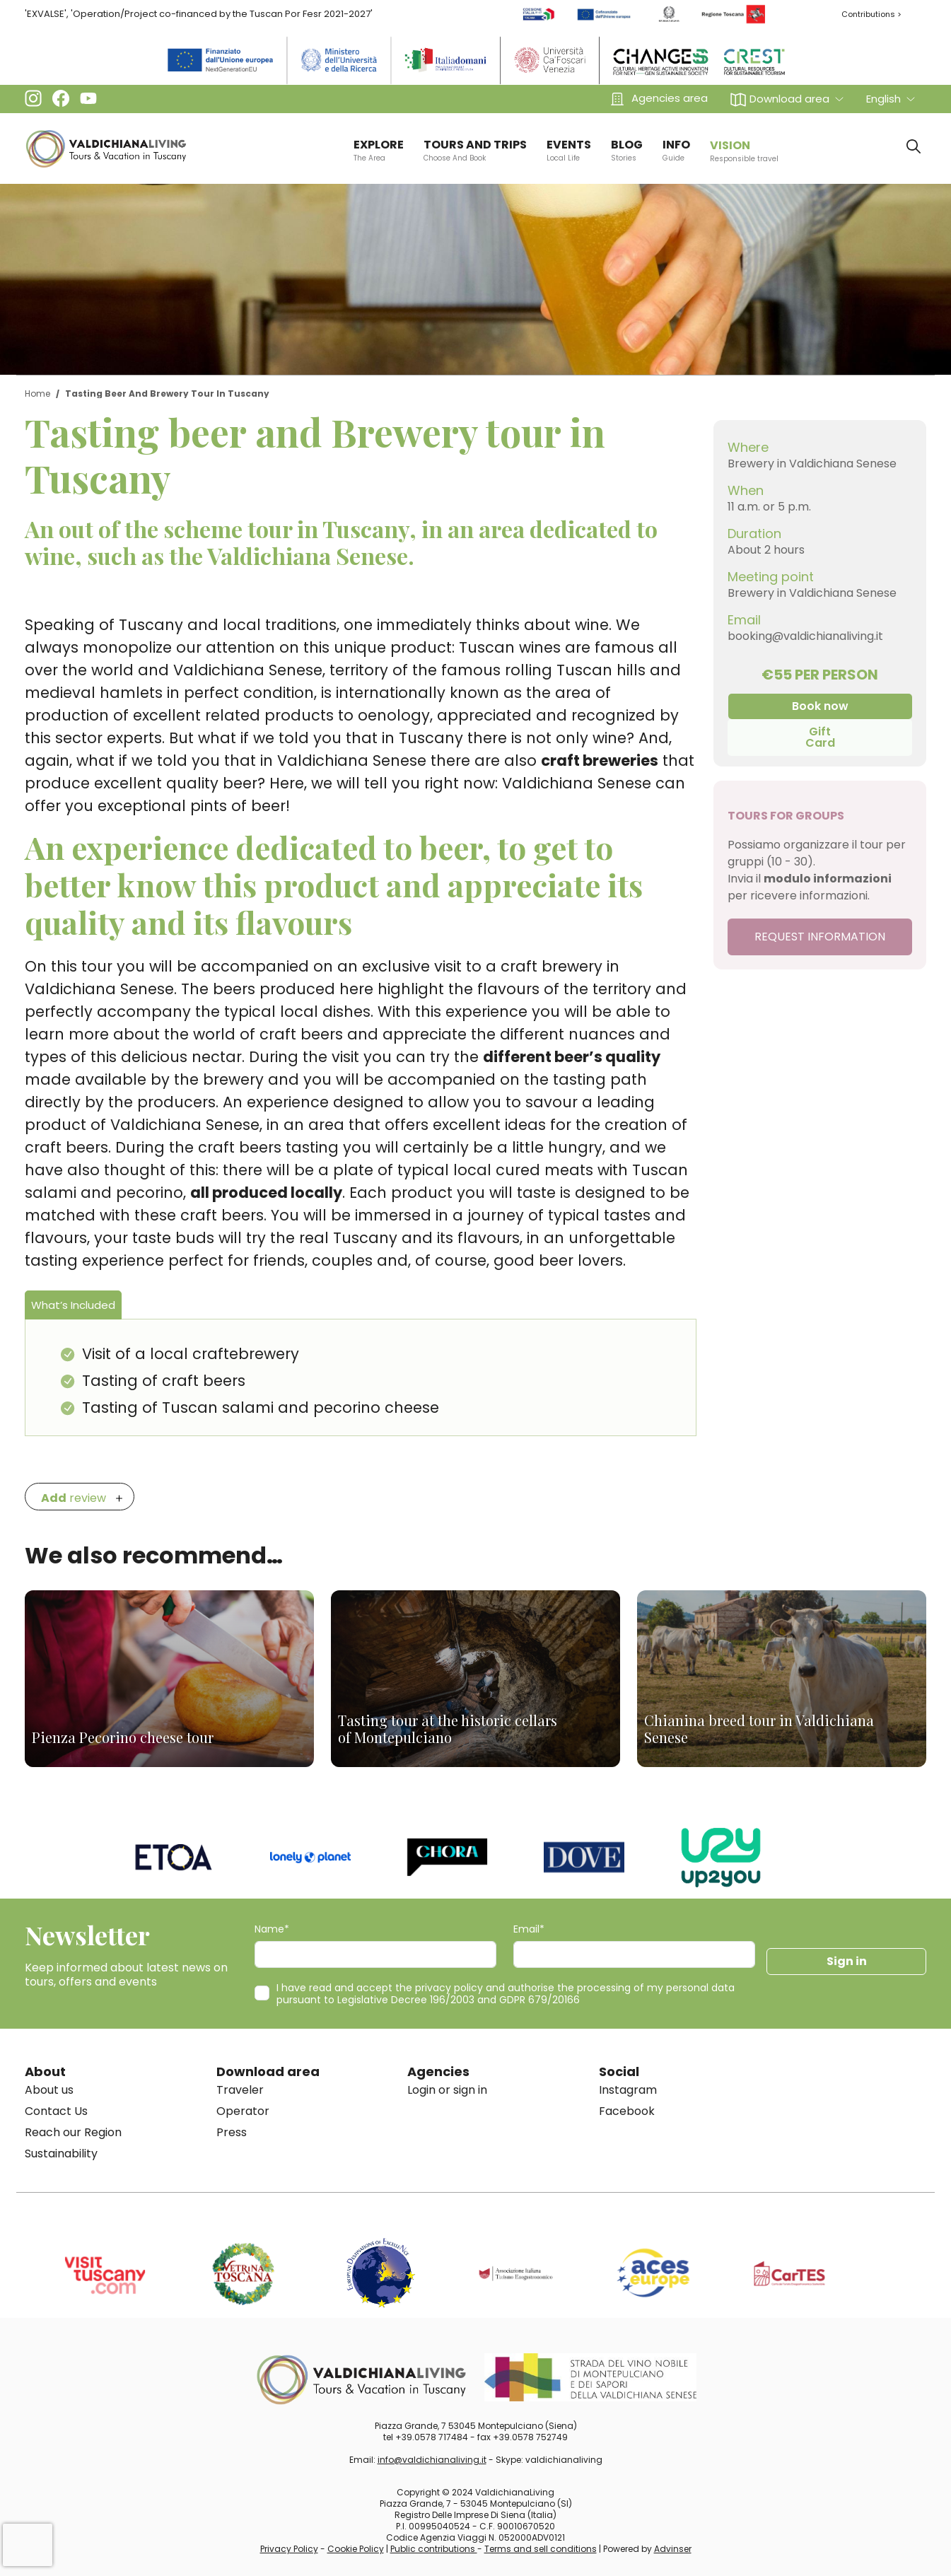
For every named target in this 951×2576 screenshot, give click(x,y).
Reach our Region (73, 2132)
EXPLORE (379, 149)
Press (231, 2132)
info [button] (676, 149)
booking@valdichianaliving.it (805, 636)
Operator (242, 2111)
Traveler (240, 2090)
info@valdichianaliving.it (432, 2460)
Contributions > (871, 14)
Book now (820, 706)
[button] (787, 98)
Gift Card (820, 737)
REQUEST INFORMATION (819, 936)
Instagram (628, 2090)
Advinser (673, 2549)
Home (37, 393)
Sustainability (61, 2153)
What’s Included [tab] (73, 1305)
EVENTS (569, 149)
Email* (528, 1929)
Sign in (847, 1961)
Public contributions (433, 2549)
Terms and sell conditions (540, 2549)
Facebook (627, 2111)
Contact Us (56, 2111)
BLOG (627, 149)
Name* (272, 1929)
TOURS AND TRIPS (475, 149)
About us (49, 2090)
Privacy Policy (289, 2549)
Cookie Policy (355, 2549)
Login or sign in (447, 2090)
